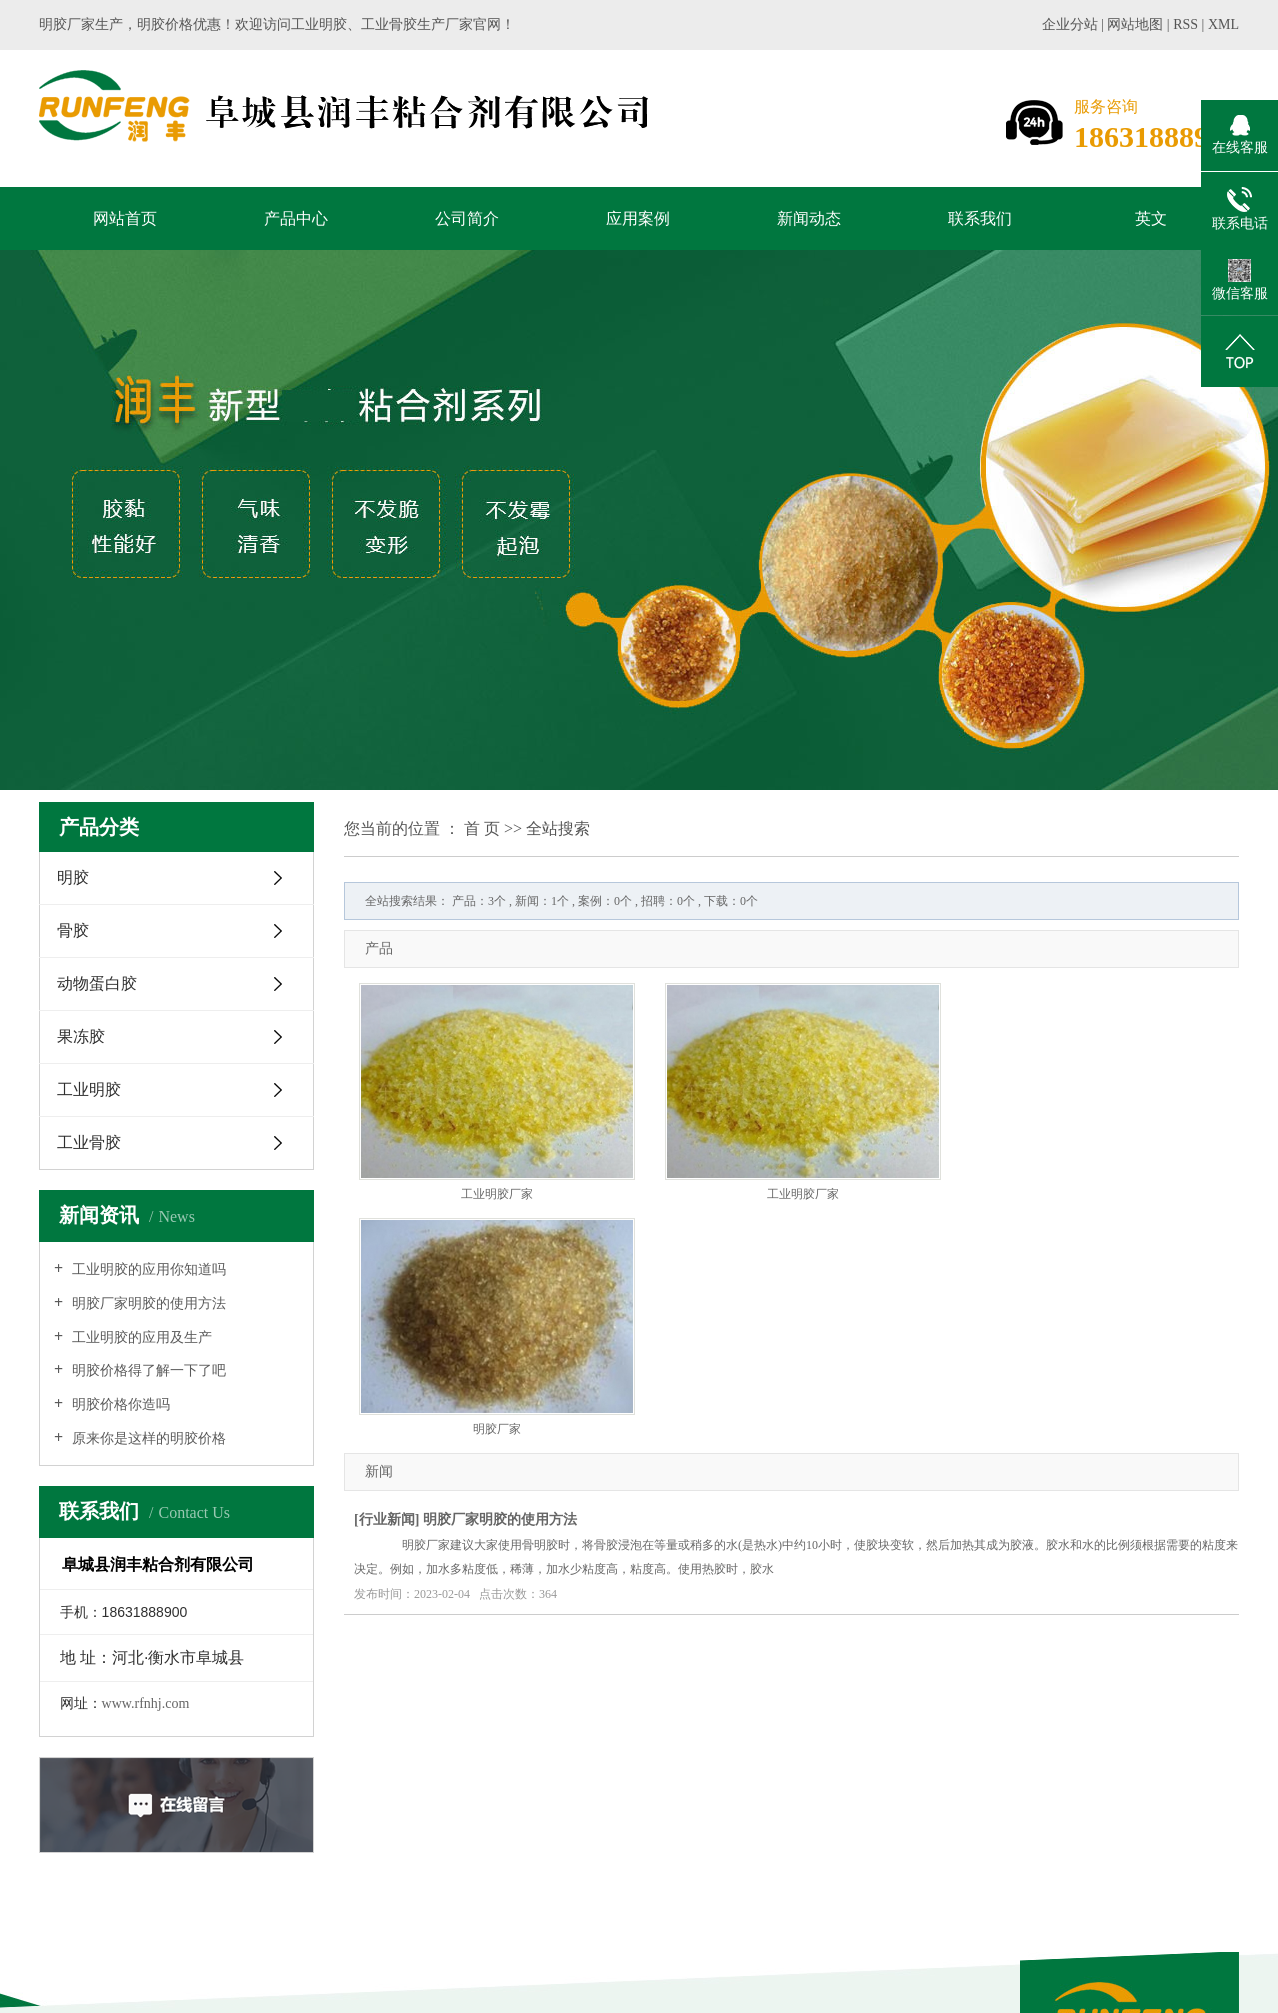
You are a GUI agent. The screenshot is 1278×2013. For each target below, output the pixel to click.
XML (1223, 24)
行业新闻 (387, 1519)
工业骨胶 (89, 1142)
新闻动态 (809, 218)
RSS (1185, 24)
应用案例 (638, 218)
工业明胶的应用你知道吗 (147, 1269)
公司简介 (467, 218)
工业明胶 (89, 1089)
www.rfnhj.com (146, 1703)
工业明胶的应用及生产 (140, 1337)
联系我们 (980, 218)
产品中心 (296, 218)
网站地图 (1137, 24)
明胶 (73, 877)
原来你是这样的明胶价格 (147, 1438)
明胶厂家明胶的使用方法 (147, 1303)
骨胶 (73, 930)
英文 (1151, 218)
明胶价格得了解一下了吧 (147, 1370)
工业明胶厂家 (497, 1194)
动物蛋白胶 (97, 983)
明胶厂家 (497, 1429)
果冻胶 (81, 1036)
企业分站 (1070, 24)
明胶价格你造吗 (119, 1404)
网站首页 (125, 218)
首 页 (482, 828)
